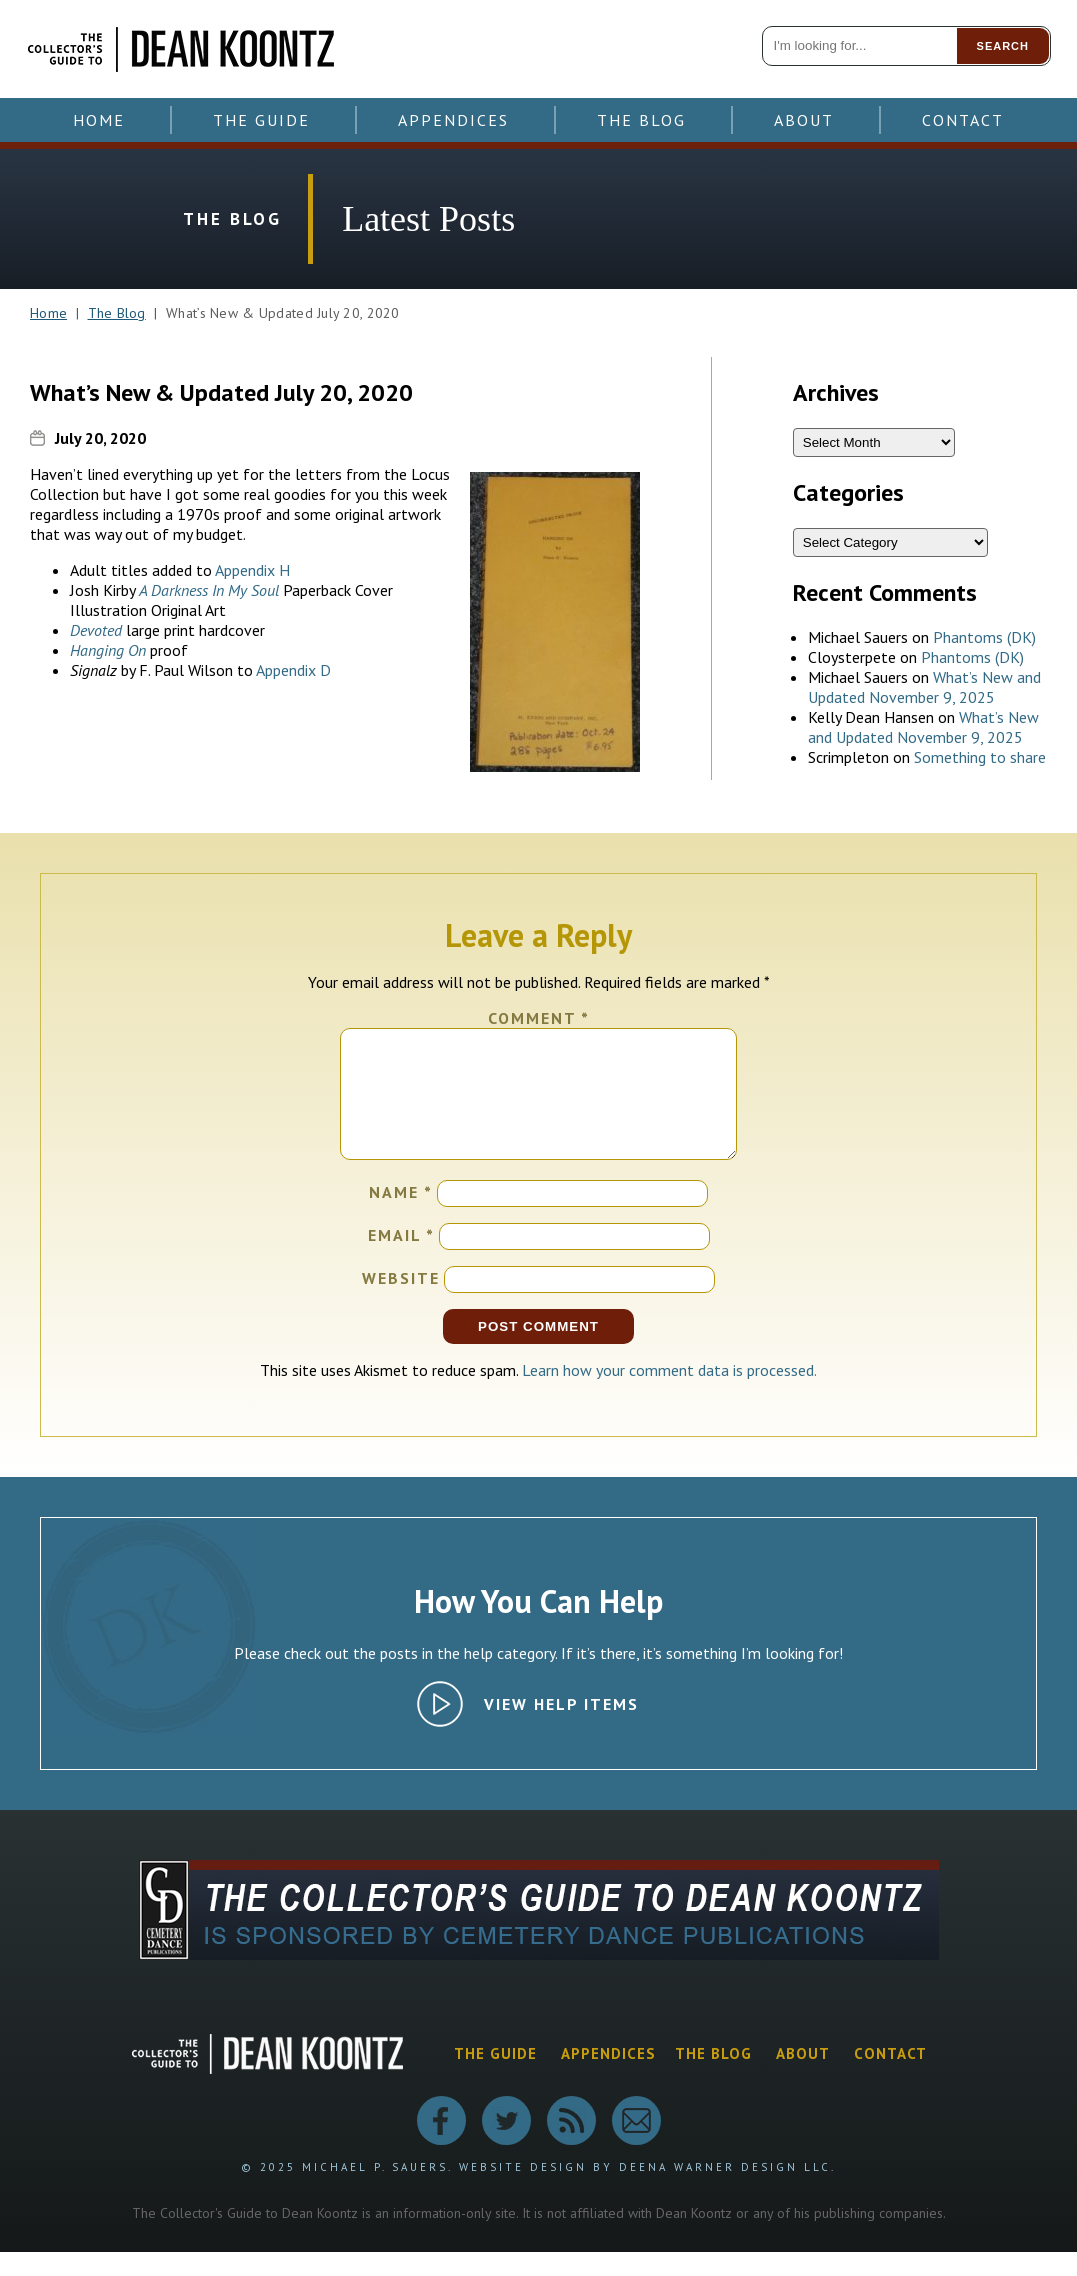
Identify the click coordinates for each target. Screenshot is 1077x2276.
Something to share (980, 757)
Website (401, 1302)
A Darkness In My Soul (211, 590)
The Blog (641, 120)
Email (401, 1259)
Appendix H (252, 570)
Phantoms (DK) (984, 637)
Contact (963, 120)
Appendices (453, 120)
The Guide (261, 120)
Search (1003, 46)
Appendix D (293, 670)
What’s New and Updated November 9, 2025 (924, 687)
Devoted (96, 630)
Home (99, 120)
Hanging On (108, 650)
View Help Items (561, 1728)
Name (401, 1216)
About (804, 120)
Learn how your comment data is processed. (669, 1394)
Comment (539, 1018)
